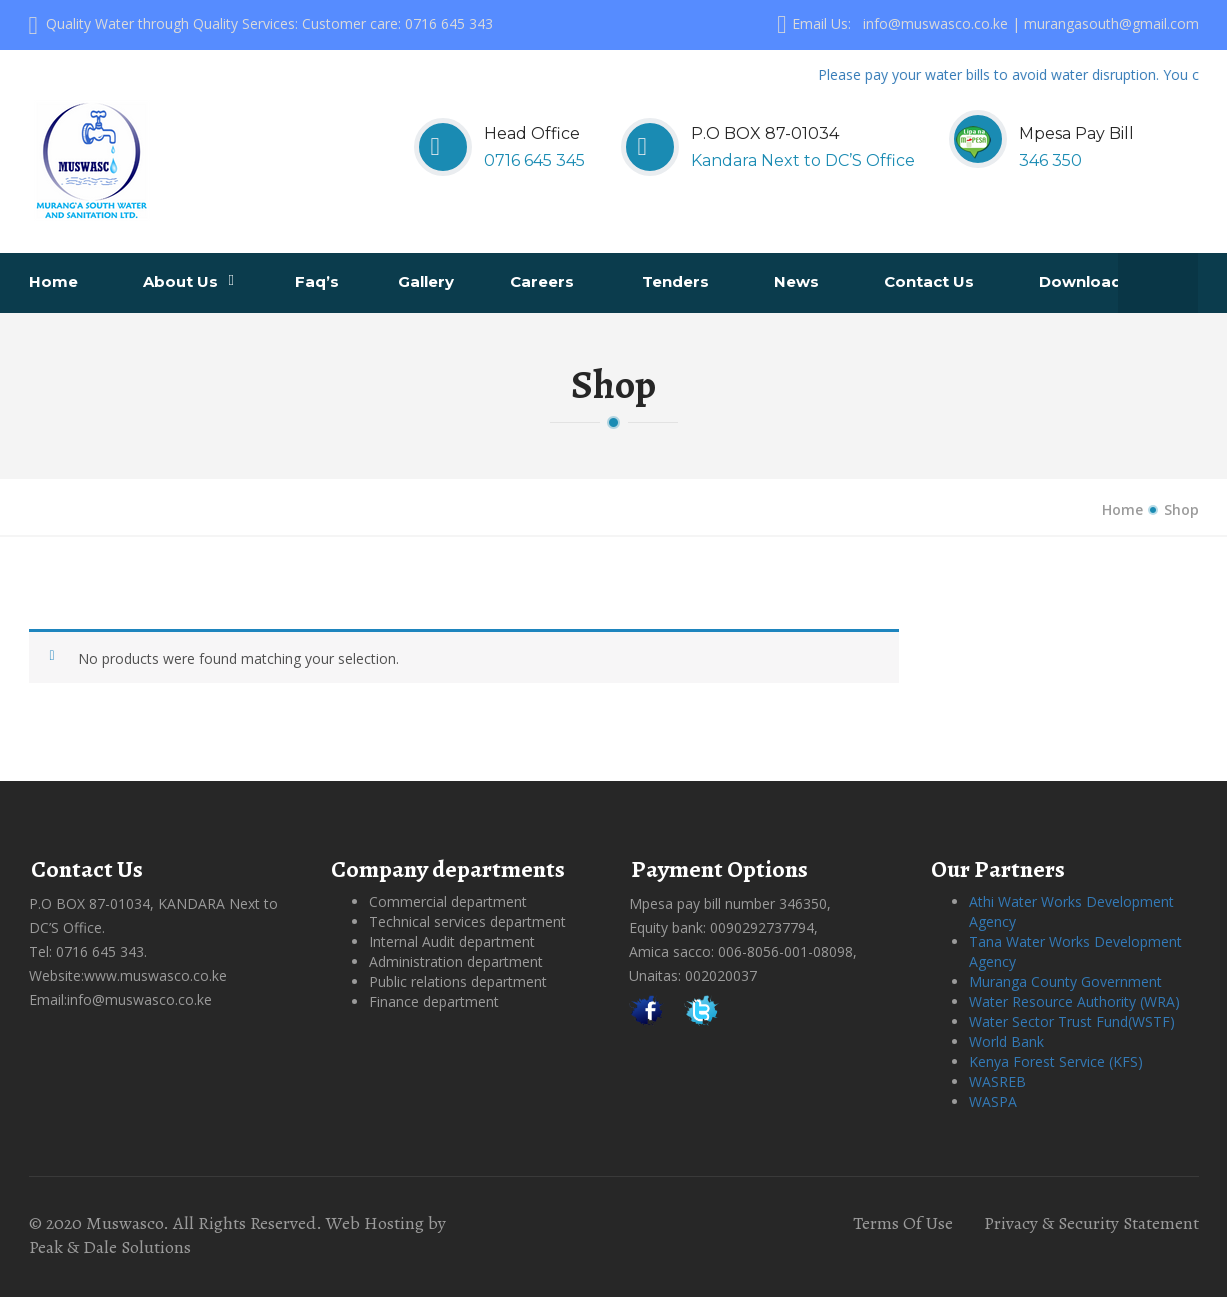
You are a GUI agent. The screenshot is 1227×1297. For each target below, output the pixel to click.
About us (188, 281)
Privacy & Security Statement (1091, 1223)
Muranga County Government (1065, 981)
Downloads (1087, 281)
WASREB (997, 1081)
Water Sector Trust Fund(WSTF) (1072, 1021)
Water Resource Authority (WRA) (1074, 1001)
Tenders (677, 281)
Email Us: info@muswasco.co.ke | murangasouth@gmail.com (987, 23)
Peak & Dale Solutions (110, 1247)
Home (55, 281)
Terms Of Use (903, 1223)
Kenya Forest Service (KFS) (1056, 1061)
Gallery (428, 281)
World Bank (1006, 1041)
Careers (544, 281)
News (798, 281)
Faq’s (319, 281)
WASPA (993, 1101)
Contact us (931, 281)
